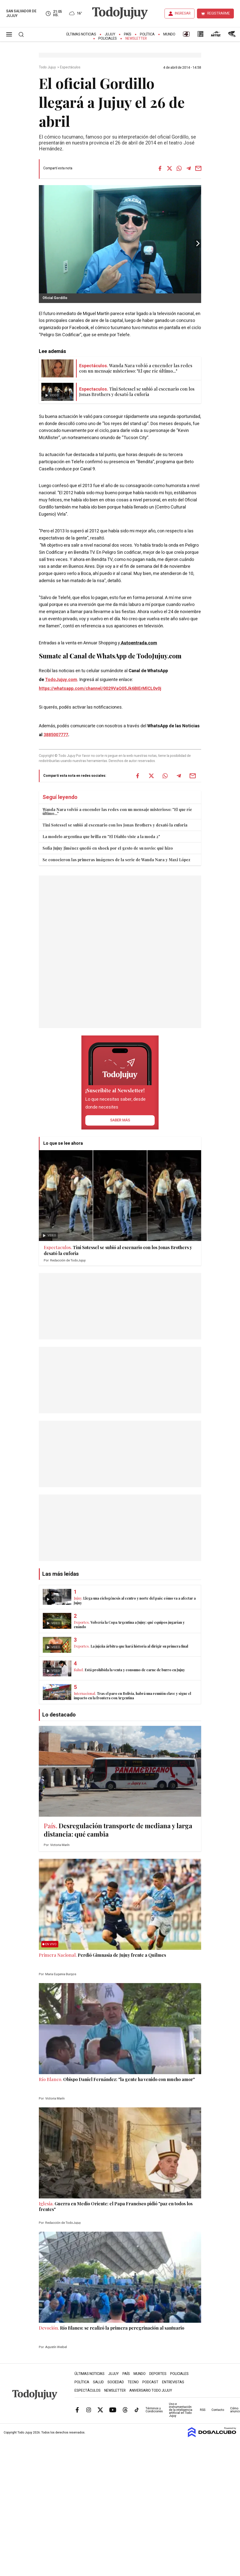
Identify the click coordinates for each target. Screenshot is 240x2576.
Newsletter (136, 38)
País (127, 34)
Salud (98, 2382)
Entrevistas (173, 2382)
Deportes (157, 2373)
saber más (120, 1120)
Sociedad (115, 2382)
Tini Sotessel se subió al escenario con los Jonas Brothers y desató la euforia (115, 824)
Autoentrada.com (138, 643)
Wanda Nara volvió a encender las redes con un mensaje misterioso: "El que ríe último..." (117, 811)
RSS (202, 2410)
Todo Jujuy (48, 67)
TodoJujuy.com (61, 679)
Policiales (107, 38)
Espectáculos (70, 67)
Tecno (133, 2382)
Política (147, 34)
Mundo (169, 34)
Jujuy (110, 34)
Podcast (150, 2382)
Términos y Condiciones (154, 2410)
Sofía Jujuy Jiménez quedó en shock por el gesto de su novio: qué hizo (108, 848)
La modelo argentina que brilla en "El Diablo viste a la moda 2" (101, 836)
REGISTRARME (218, 13)
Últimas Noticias (81, 34)
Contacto (217, 2410)
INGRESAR (183, 13)
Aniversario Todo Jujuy (150, 2390)
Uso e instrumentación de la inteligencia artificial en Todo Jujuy (180, 2410)
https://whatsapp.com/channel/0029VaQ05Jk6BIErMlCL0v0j (100, 688)
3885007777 (56, 734)
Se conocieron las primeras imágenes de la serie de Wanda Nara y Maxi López (116, 859)
